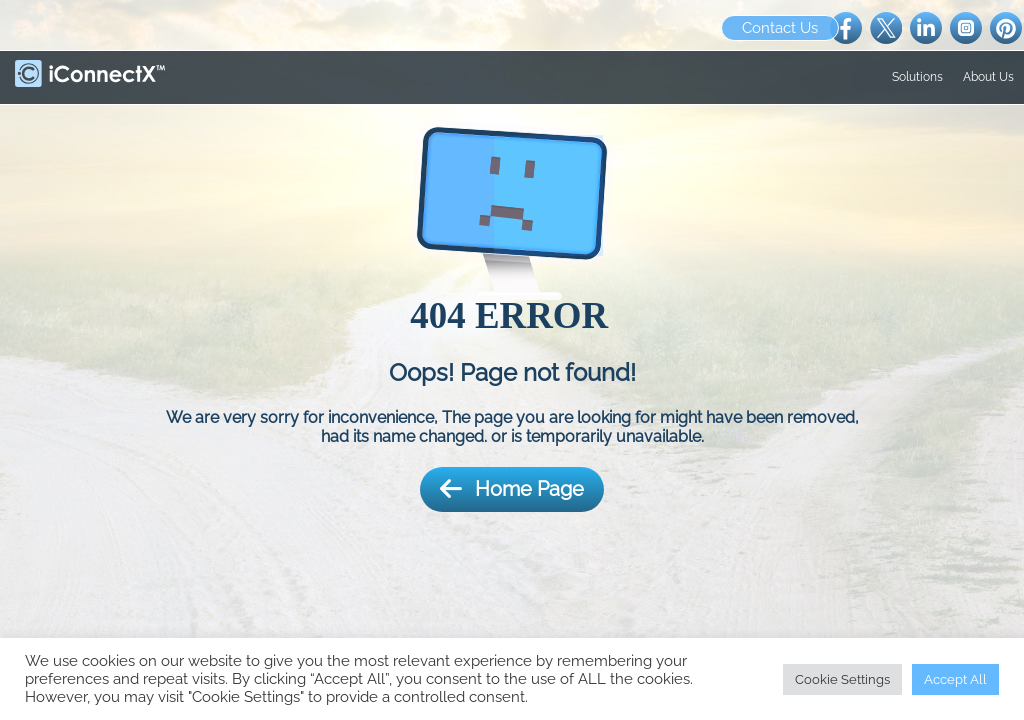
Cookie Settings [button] (842, 679)
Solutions (917, 77)
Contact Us (780, 28)
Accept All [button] (955, 679)
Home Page (512, 489)
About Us (988, 77)
